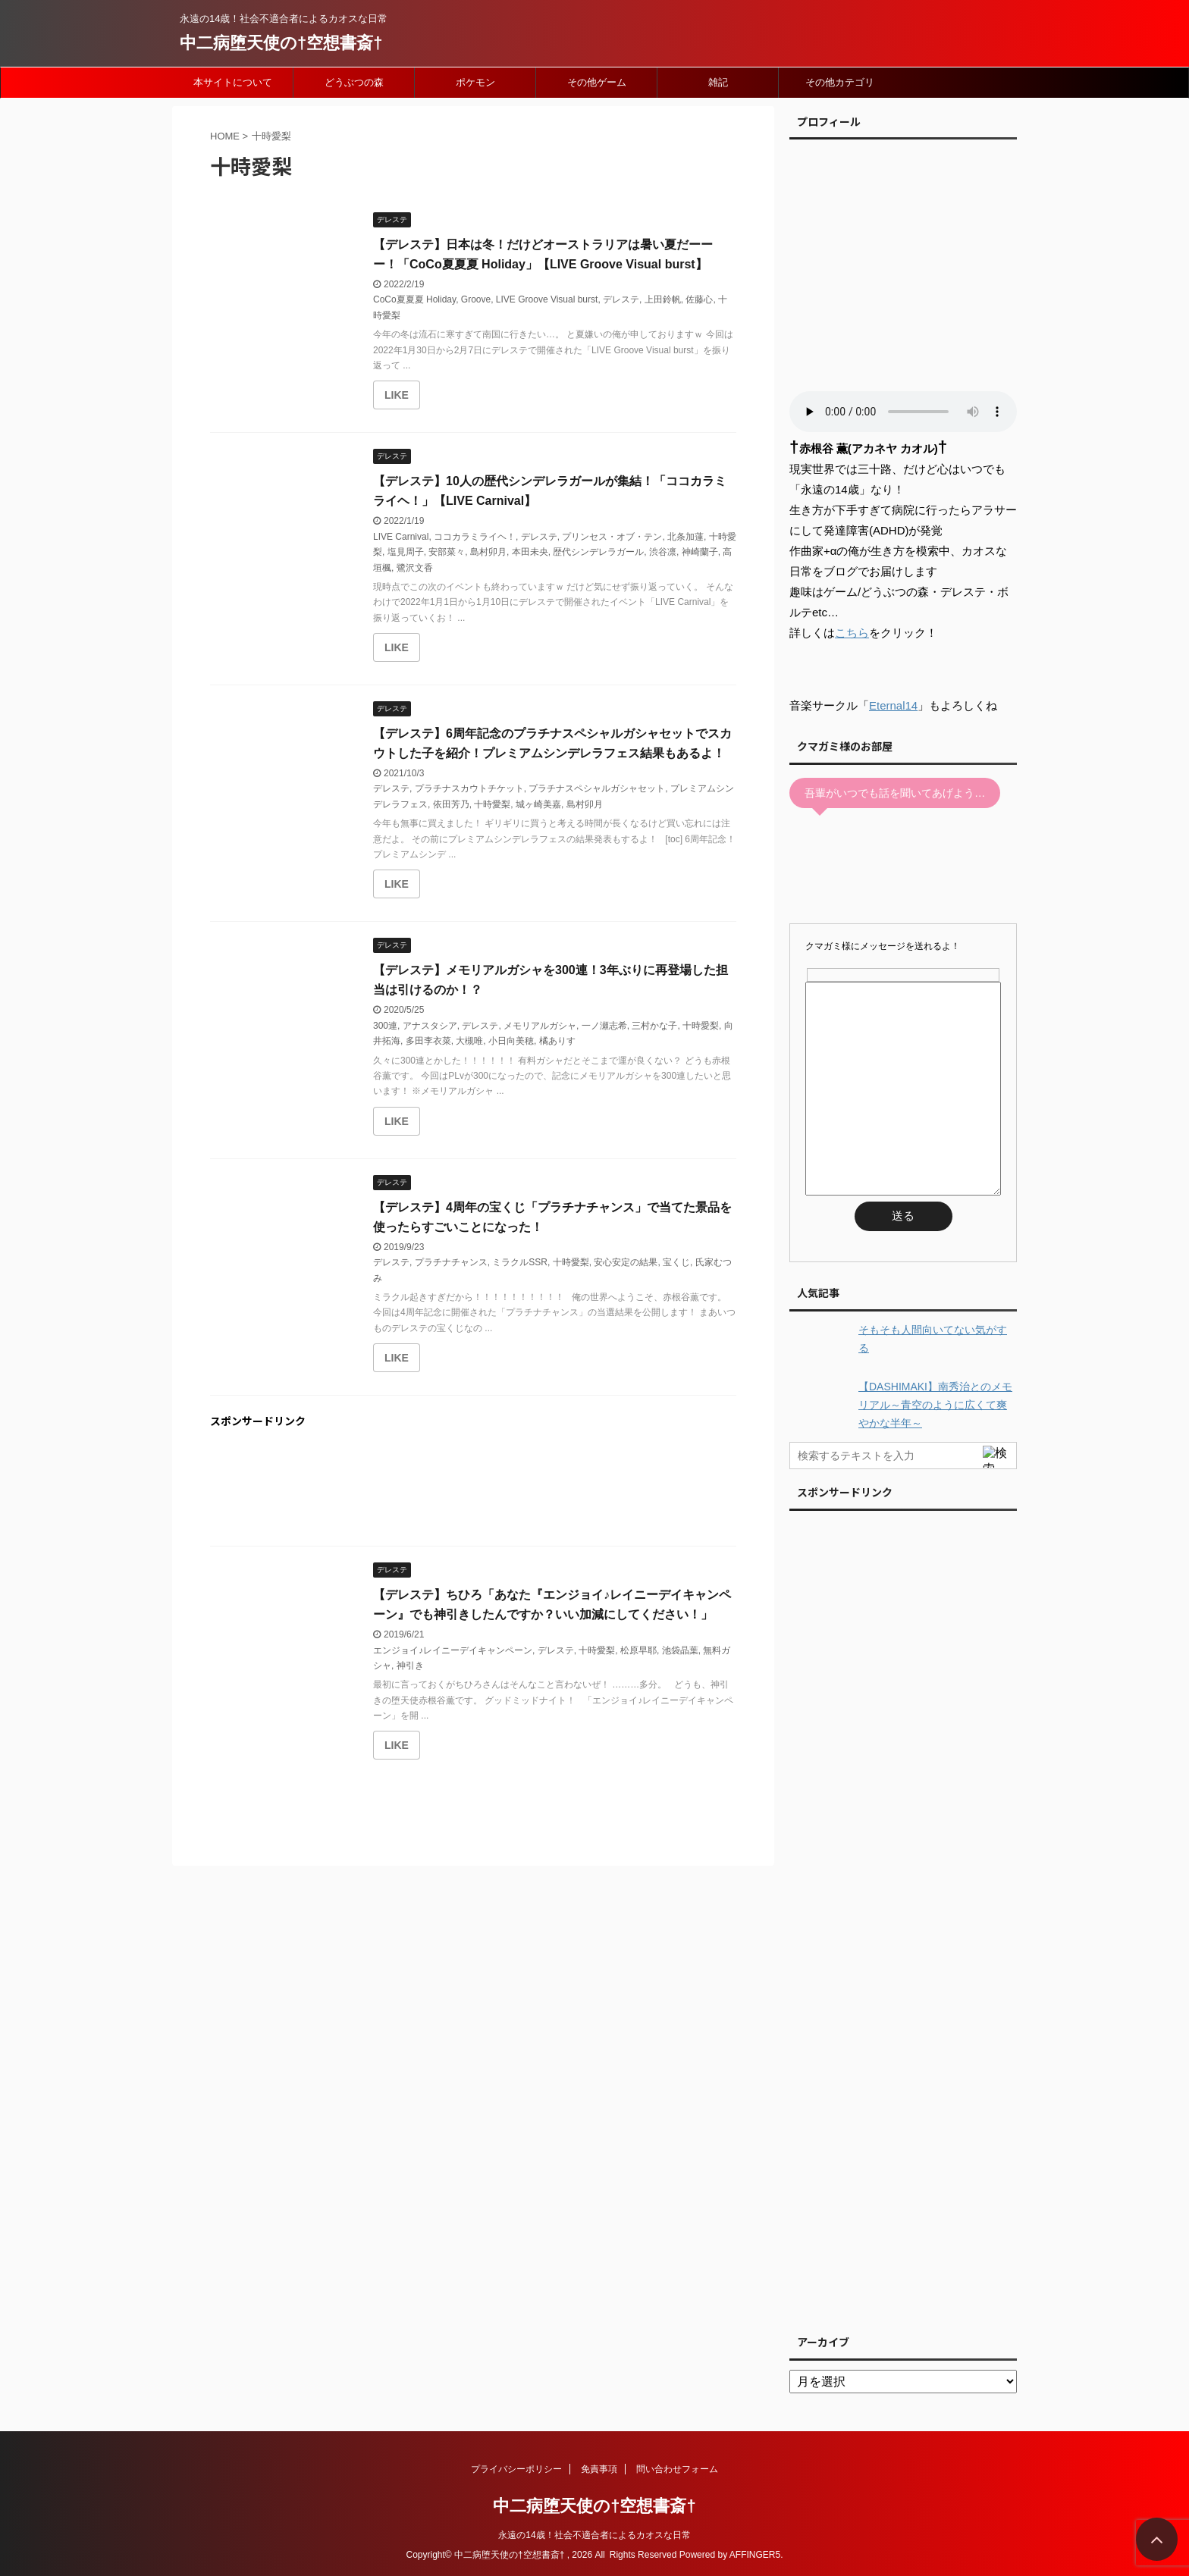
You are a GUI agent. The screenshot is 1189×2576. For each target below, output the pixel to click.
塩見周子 (405, 552)
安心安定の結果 (625, 1262)
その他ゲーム (596, 82)
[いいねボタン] (396, 395)
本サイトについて (232, 82)
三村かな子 (654, 1025)
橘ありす (557, 1041)
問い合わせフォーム (677, 2469)
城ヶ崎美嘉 (538, 804)
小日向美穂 (511, 1041)
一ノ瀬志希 (604, 1025)
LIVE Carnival (400, 536)
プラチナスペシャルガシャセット (597, 788)
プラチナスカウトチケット (469, 788)
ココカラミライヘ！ (475, 536)
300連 (385, 1025)
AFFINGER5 (754, 2554)
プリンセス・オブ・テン (612, 536)
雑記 (718, 82)
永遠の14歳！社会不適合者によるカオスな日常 (594, 2535)
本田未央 (530, 552)
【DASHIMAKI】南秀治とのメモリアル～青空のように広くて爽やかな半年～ (935, 1404)
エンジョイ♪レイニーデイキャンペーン (452, 1650)
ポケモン (475, 82)
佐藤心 (699, 299)
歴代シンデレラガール (598, 552)
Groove (476, 299)
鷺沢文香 (415, 568)
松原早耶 (638, 1650)
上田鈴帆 (663, 299)
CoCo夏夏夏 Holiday (414, 299)
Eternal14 (893, 705)
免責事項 (599, 2469)
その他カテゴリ (839, 82)
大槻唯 (469, 1041)
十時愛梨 (492, 804)
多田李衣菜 (428, 1041)
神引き (410, 1665)
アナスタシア (430, 1025)
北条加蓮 (685, 536)
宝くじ (676, 1262)
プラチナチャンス (451, 1262)
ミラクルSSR (519, 1262)
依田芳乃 (451, 804)
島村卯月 (488, 552)
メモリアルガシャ (540, 1025)
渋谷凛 (662, 552)
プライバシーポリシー (516, 2469)
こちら (852, 632)
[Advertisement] (473, 1490)
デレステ (621, 299)
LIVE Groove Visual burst (547, 299)
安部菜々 (446, 552)
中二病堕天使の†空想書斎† (281, 42)
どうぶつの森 (354, 82)
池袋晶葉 (680, 1650)
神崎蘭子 (700, 552)
